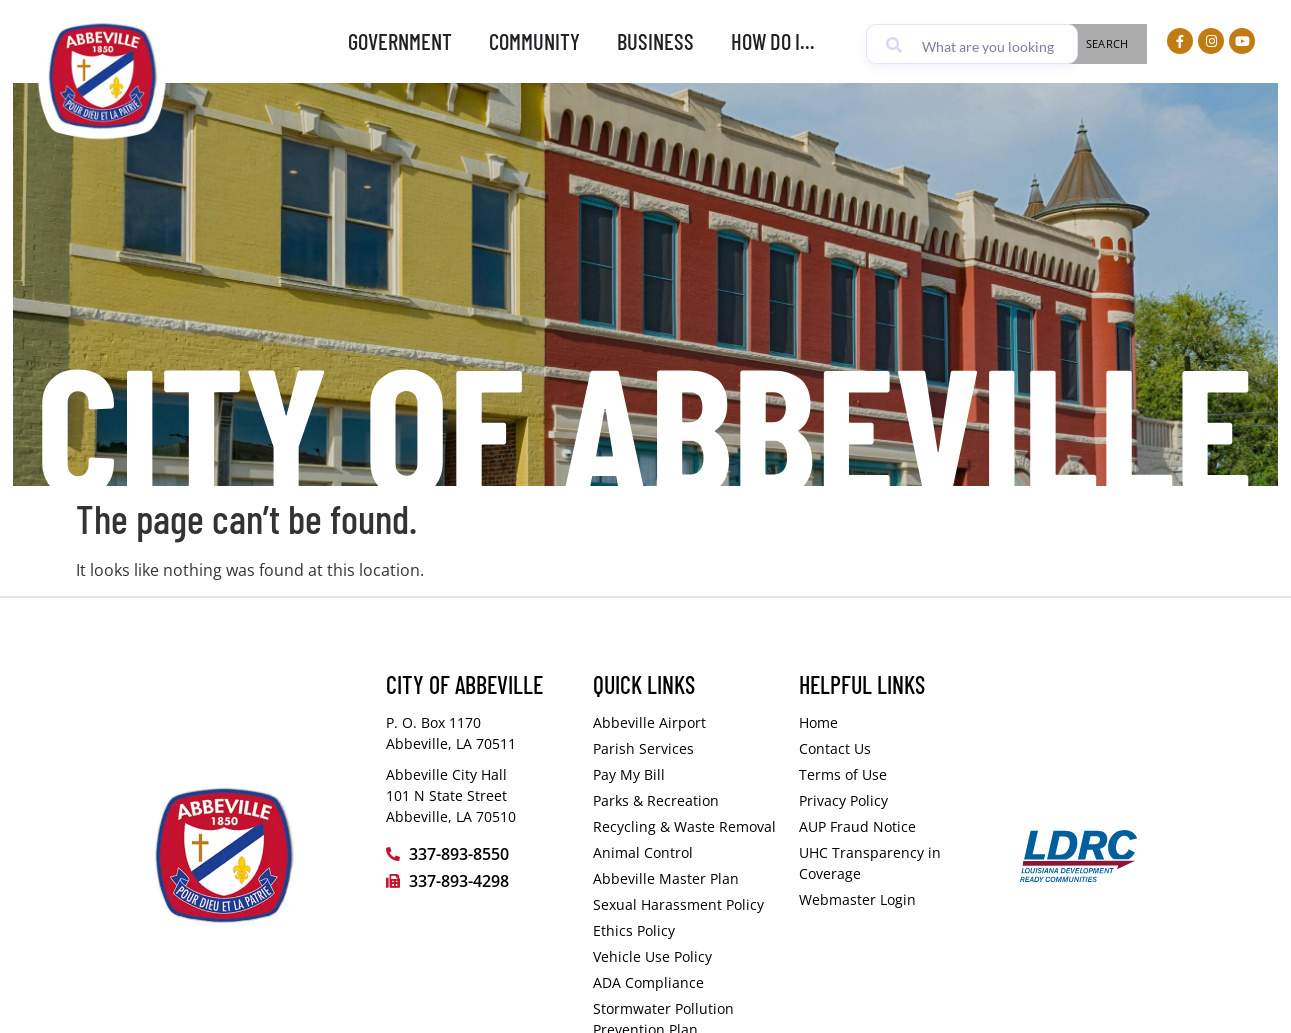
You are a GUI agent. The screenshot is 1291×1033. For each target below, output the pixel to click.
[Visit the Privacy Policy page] (892, 800)
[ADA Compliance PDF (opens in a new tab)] (686, 982)
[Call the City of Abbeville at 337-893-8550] (479, 854)
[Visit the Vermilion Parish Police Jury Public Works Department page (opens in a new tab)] (686, 826)
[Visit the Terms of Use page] (892, 774)
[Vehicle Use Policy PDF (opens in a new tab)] (686, 956)
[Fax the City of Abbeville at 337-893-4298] (479, 881)
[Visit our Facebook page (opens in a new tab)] (1180, 41)
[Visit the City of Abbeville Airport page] (686, 722)
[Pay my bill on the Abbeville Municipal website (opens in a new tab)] (686, 774)
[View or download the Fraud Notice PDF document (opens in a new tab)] (892, 826)
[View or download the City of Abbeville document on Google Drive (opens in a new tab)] (686, 878)
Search (1107, 43)
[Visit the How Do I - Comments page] (892, 748)
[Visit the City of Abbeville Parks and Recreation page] (686, 800)
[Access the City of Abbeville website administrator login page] (892, 899)
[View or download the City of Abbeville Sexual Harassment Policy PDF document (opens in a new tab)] (686, 904)
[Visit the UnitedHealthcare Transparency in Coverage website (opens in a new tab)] (892, 863)
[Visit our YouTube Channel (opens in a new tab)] (1242, 41)
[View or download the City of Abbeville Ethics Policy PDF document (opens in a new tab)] (686, 930)
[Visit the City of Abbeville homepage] (252, 856)
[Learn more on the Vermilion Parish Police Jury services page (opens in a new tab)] (686, 748)
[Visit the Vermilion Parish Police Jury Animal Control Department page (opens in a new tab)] (686, 852)
